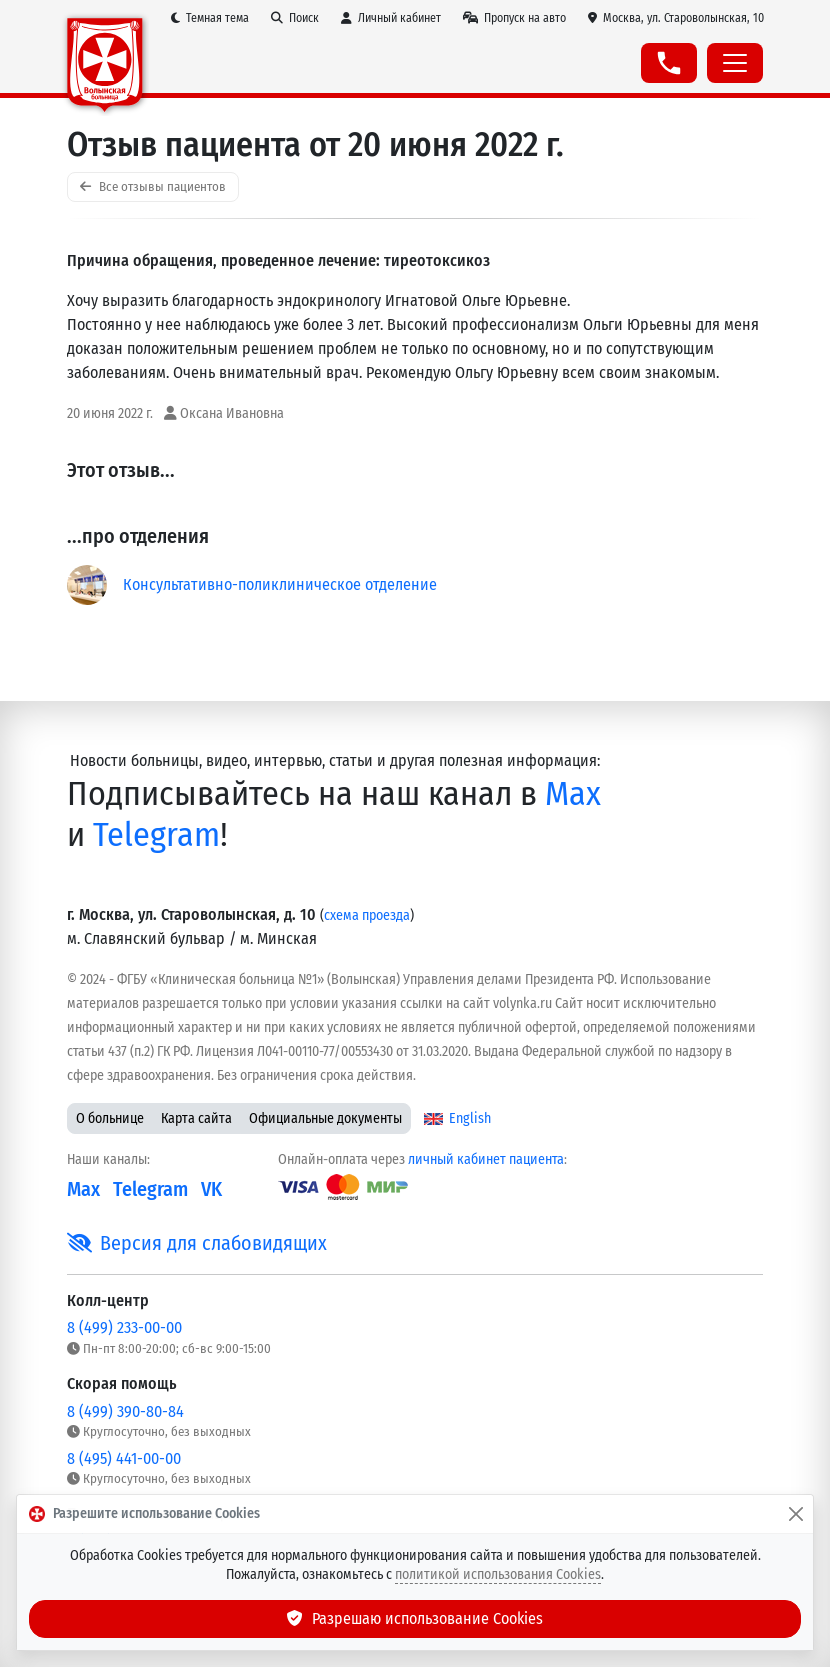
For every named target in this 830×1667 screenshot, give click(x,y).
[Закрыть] (796, 1514)
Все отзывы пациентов (153, 186)
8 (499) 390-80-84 (125, 1411)
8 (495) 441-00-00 (124, 1458)
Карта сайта (196, 1118)
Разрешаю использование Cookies (415, 1618)
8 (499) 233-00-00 (124, 1327)
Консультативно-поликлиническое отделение (280, 584)
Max (573, 793)
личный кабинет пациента (486, 1159)
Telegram (156, 834)
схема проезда (367, 915)
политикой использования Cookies (498, 1574)
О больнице (110, 1118)
